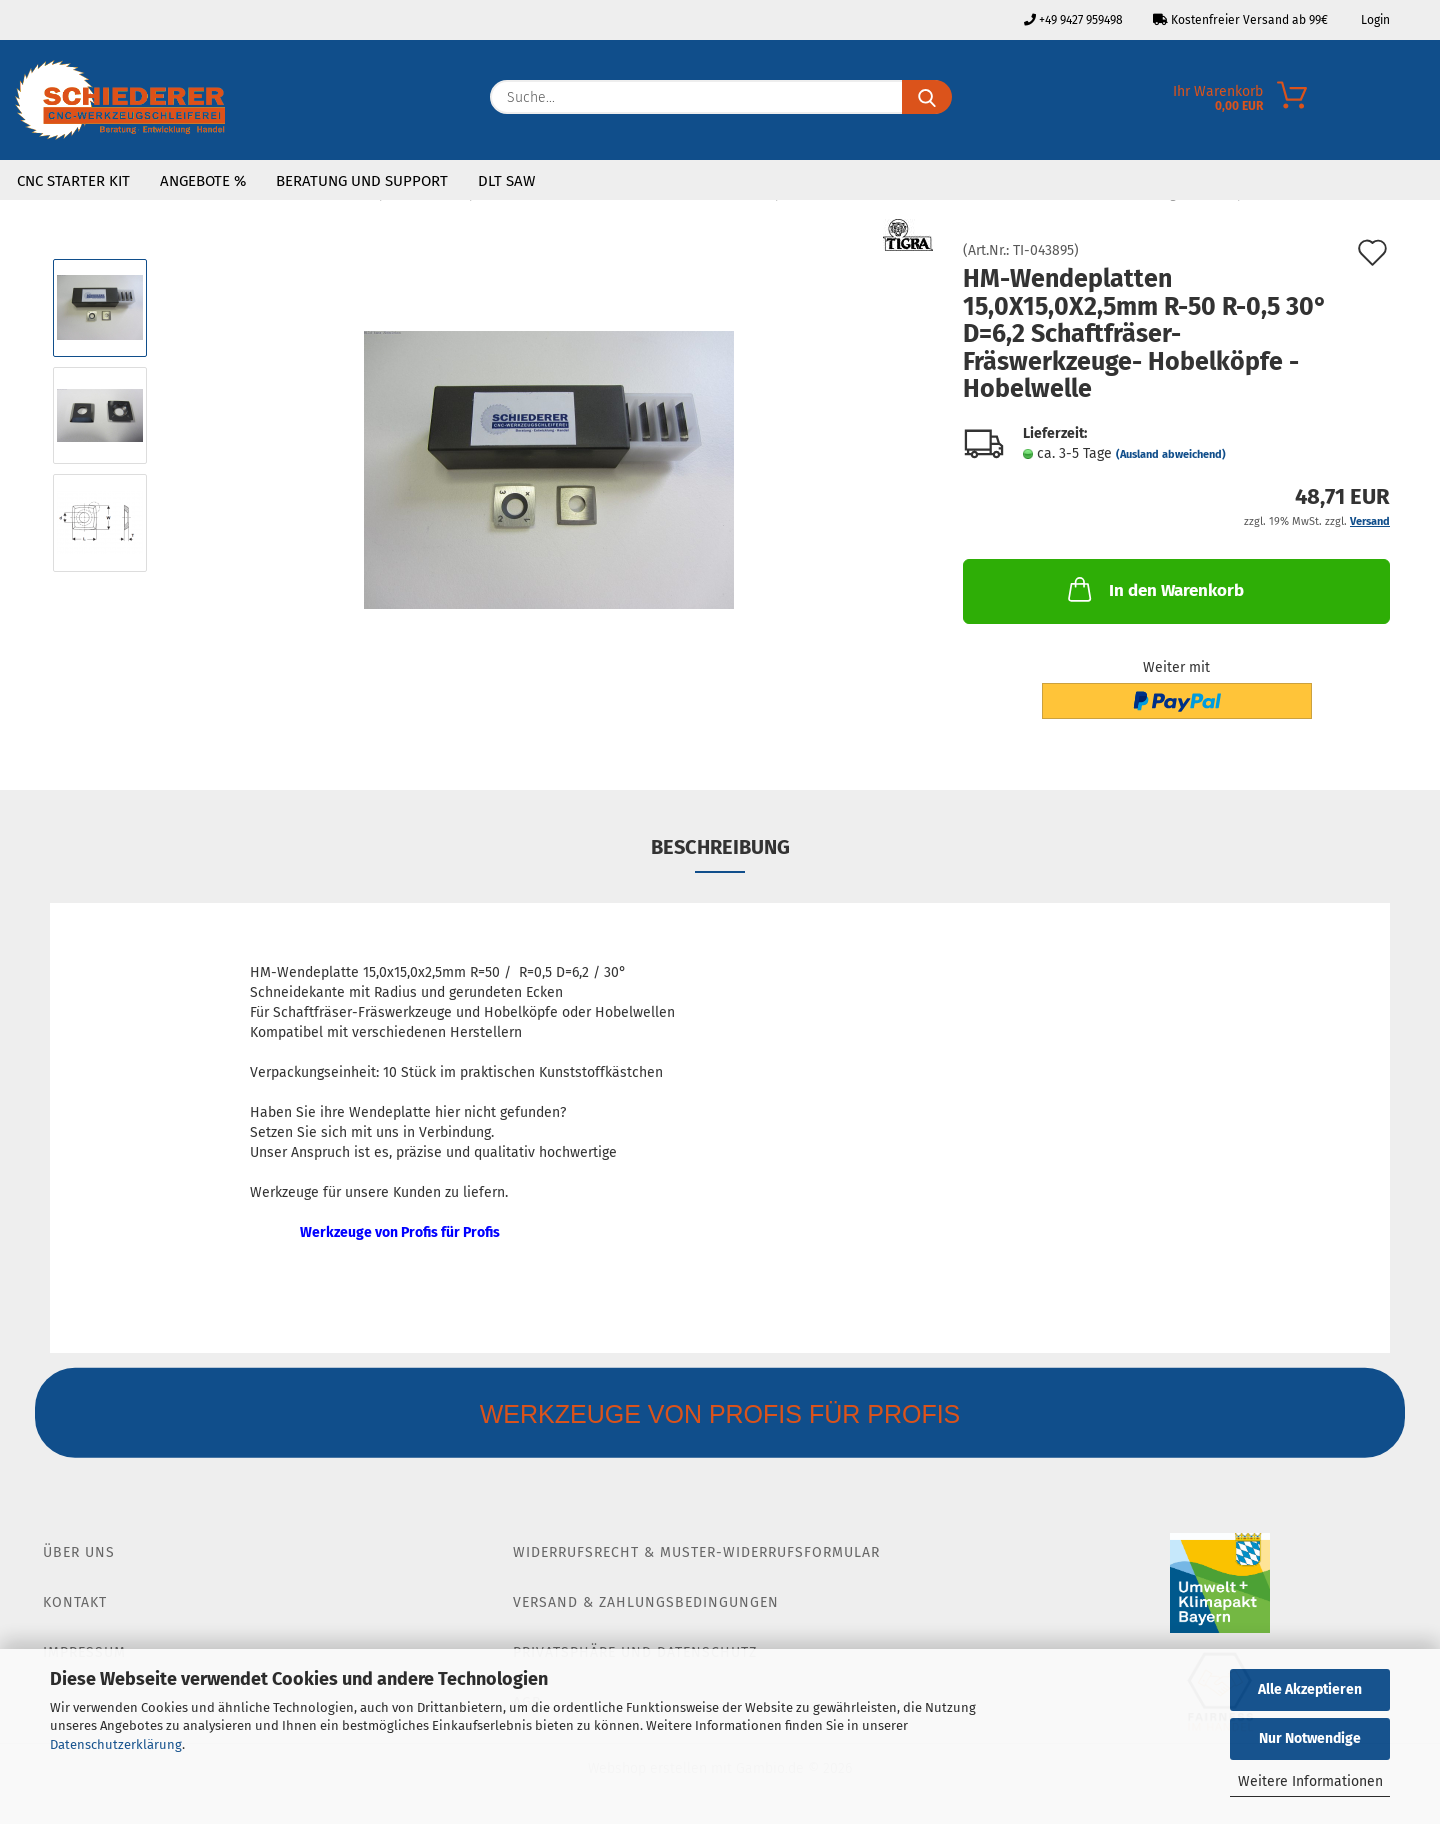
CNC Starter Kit (73, 181)
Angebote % (203, 181)
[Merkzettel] (1425, 102)
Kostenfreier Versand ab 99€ (1240, 20)
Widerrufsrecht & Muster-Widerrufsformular (696, 1552)
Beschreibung (720, 847)
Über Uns (79, 1552)
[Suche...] (927, 97)
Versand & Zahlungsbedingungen (646, 1602)
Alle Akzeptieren (1310, 1689)
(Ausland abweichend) (1171, 454)
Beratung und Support (362, 181)
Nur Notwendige (1310, 1738)
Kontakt (75, 1602)
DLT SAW (506, 181)
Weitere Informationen (1310, 1781)
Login (1374, 20)
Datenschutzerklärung (116, 1744)
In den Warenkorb (1154, 589)
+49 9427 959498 (1073, 20)
